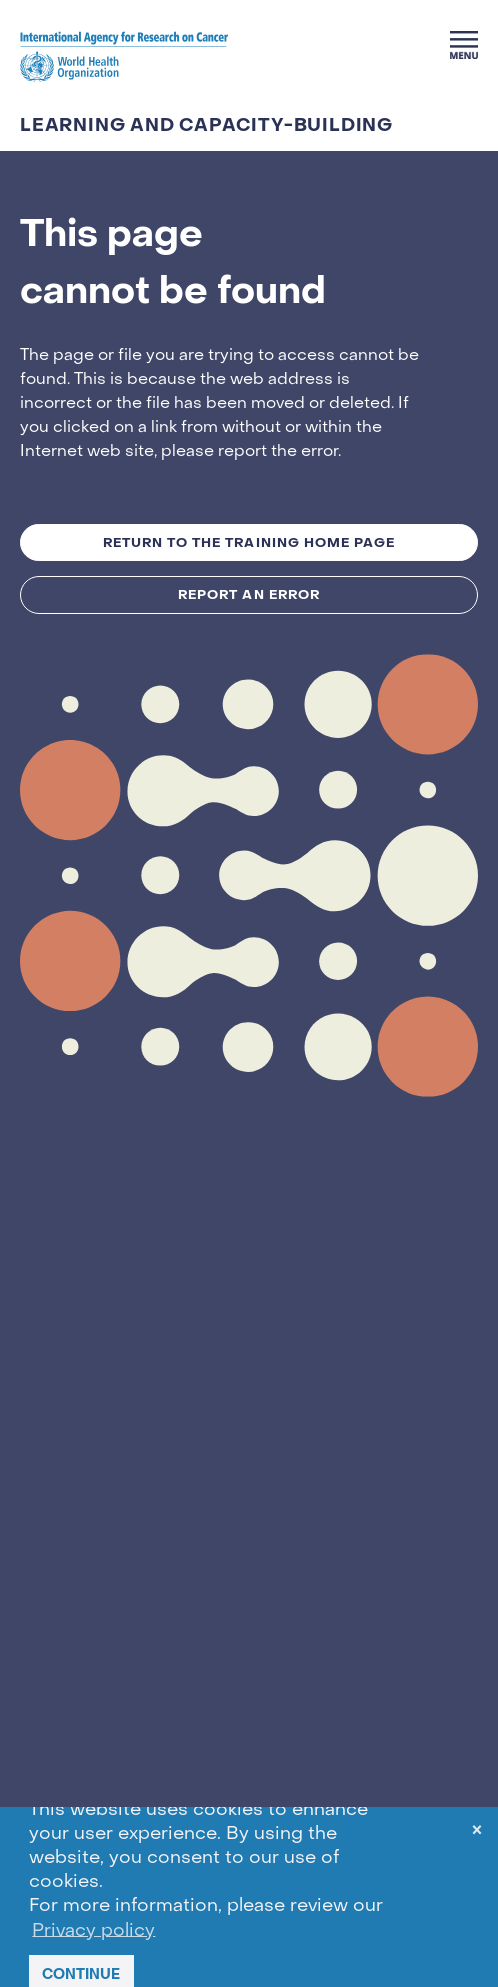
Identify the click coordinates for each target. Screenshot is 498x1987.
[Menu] (464, 45)
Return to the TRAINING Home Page (249, 542)
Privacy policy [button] (93, 1930)
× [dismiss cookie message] (477, 1833)
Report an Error (249, 594)
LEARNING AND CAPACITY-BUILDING (206, 126)
